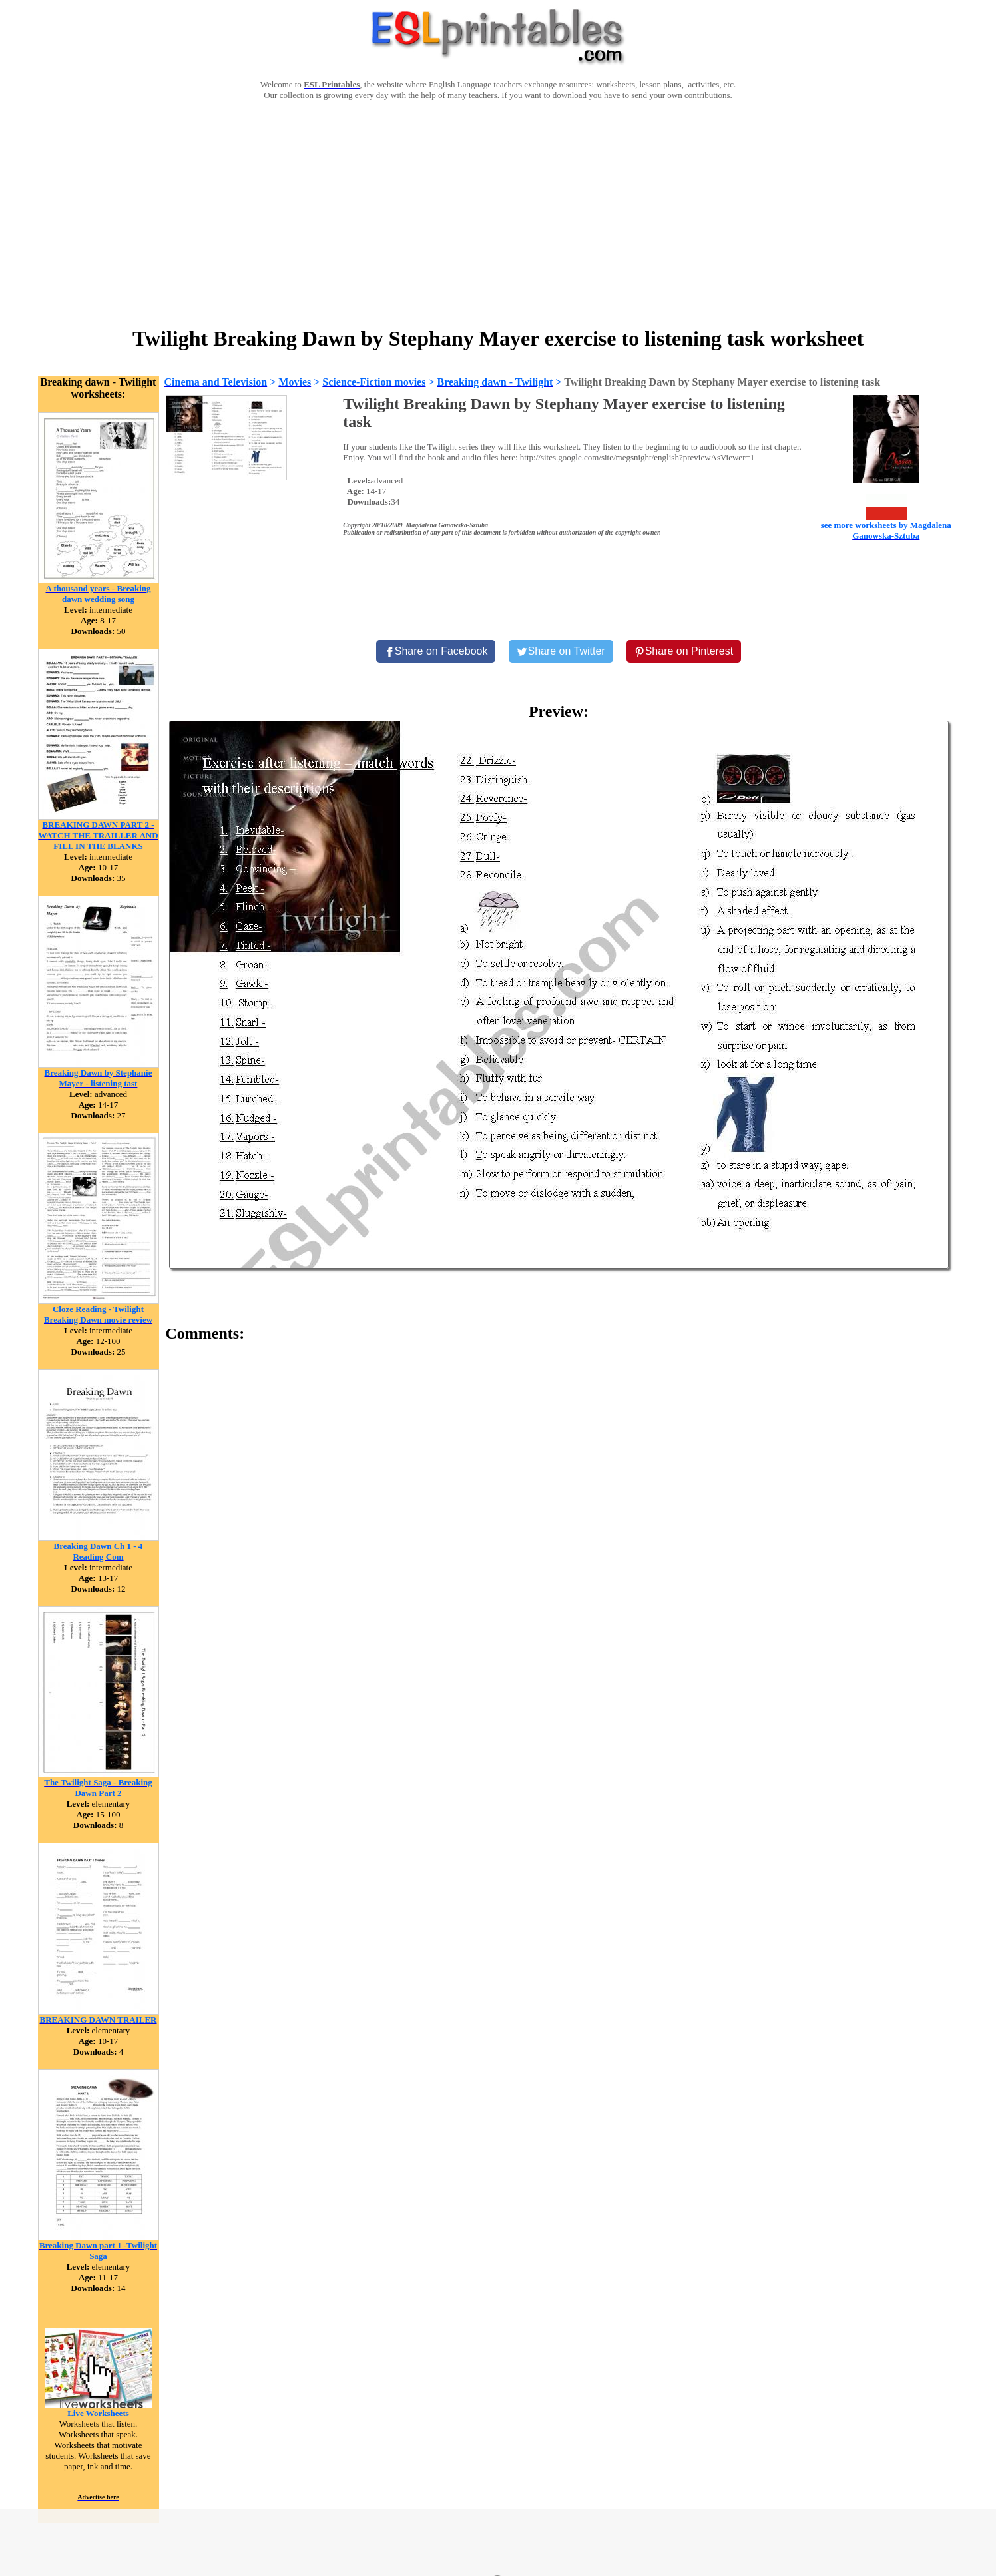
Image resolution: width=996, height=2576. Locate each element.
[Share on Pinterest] (684, 651)
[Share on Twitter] (561, 651)
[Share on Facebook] (436, 651)
